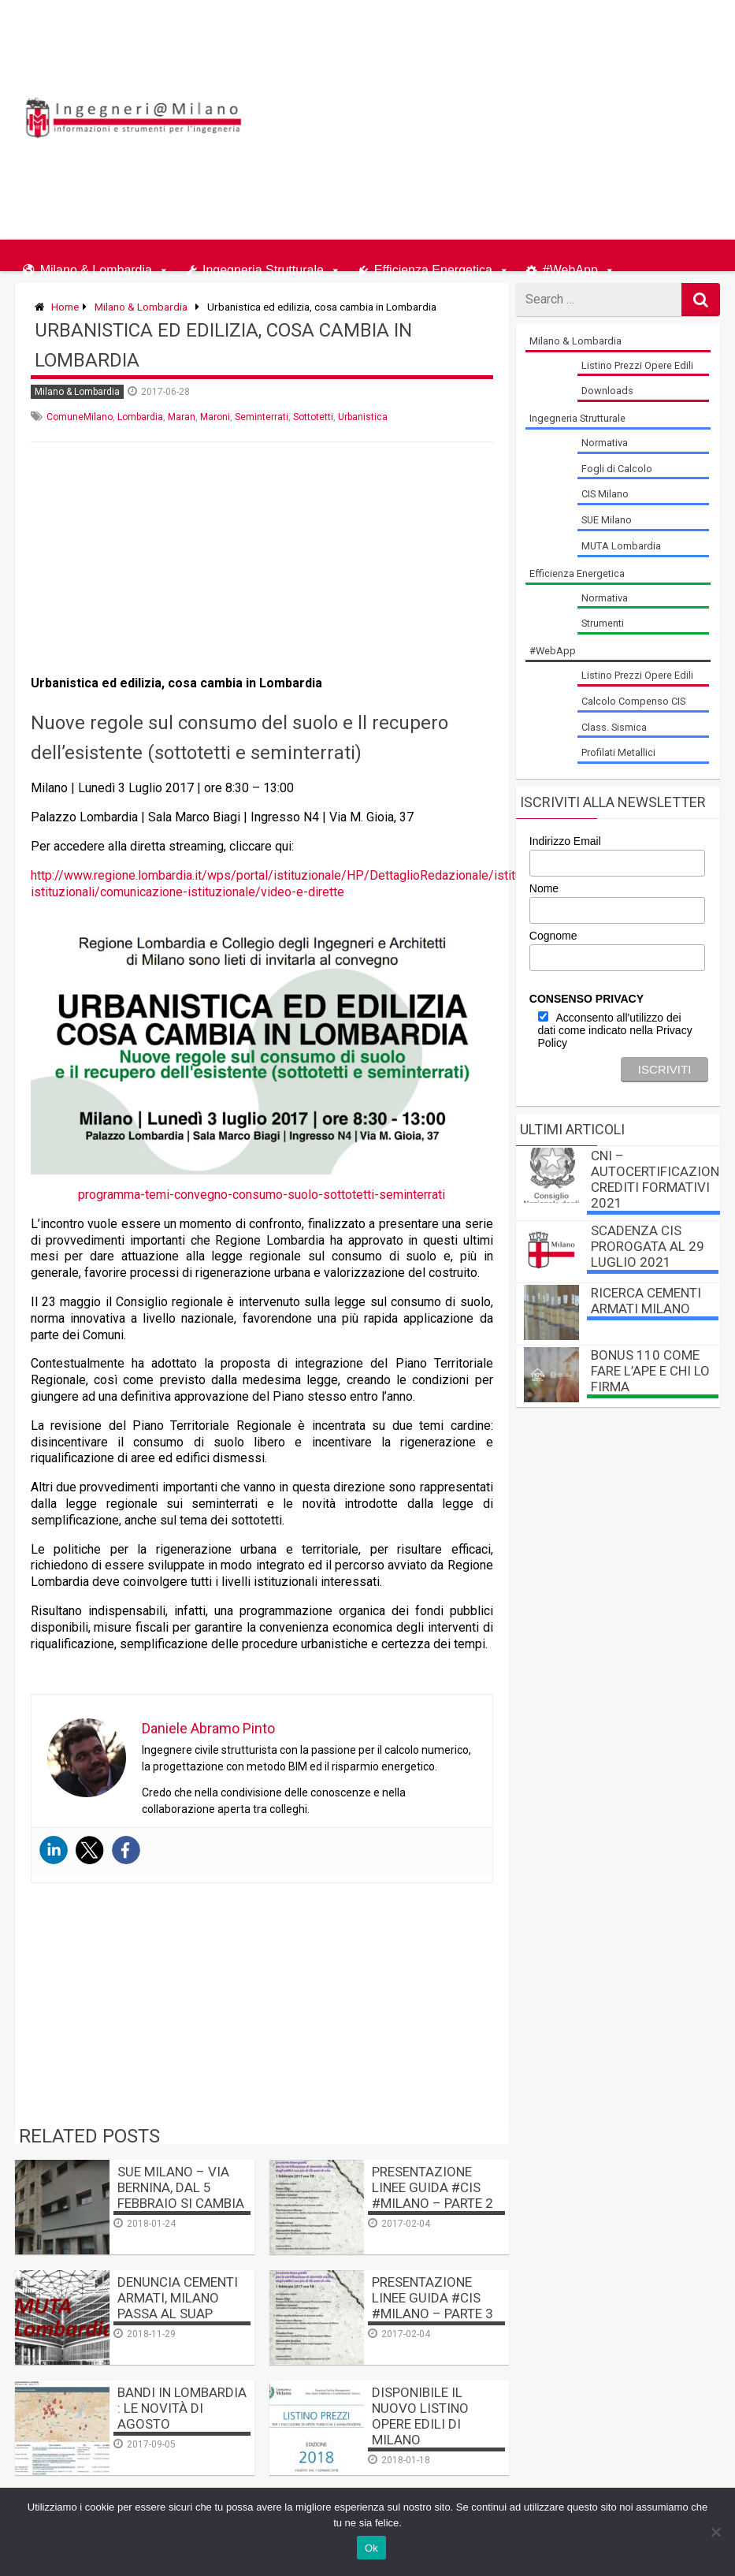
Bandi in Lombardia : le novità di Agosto (182, 2408)
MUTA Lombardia (621, 546)
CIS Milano (605, 494)
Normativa (604, 443)
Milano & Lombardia (96, 267)
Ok (371, 2548)
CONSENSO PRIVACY (586, 998)
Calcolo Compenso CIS (633, 701)
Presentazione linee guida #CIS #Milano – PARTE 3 (432, 2297)
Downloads (607, 390)
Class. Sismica (614, 727)
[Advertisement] (541, 117)
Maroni (215, 417)
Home (65, 306)
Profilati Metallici (618, 752)
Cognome (553, 935)
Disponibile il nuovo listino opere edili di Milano (420, 2416)
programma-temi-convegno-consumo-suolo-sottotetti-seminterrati (261, 1194)
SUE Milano (606, 520)
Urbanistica (363, 417)
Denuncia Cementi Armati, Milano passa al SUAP (177, 2297)
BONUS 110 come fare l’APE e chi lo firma (650, 1370)
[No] (715, 2532)
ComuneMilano (79, 417)
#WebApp (570, 267)
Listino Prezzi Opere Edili (637, 365)
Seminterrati (261, 417)
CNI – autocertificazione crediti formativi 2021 (658, 1179)
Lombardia (140, 417)
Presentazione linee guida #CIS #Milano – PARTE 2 (432, 2187)
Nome (544, 888)
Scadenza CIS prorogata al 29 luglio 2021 (647, 1246)
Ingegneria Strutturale (263, 267)
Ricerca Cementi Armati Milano (646, 1300)
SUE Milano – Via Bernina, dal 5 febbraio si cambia (180, 2187)
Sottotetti (313, 417)
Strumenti (602, 623)
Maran (181, 417)
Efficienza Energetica (433, 267)
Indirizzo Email (565, 841)
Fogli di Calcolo (616, 469)
